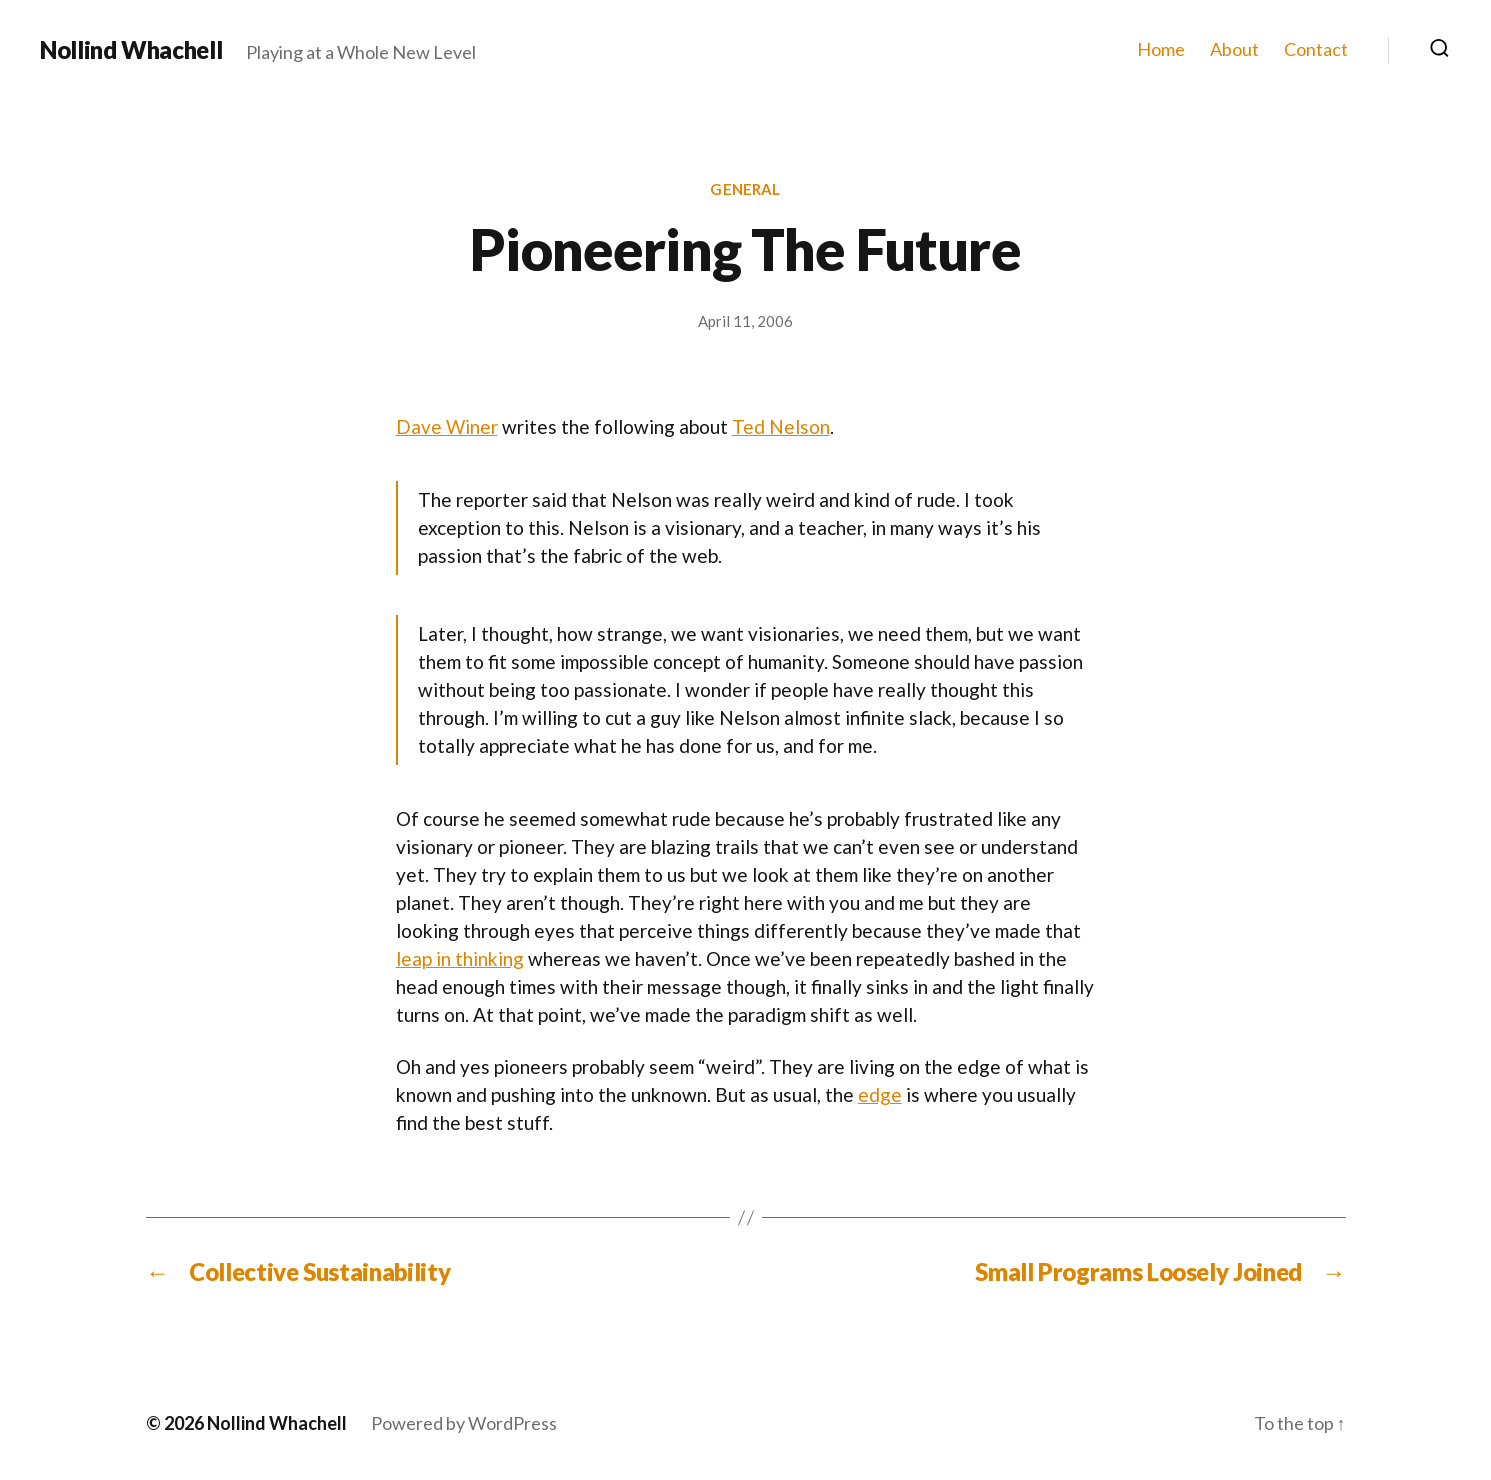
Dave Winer (447, 426)
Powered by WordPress (464, 1423)
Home (1161, 49)
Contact (1316, 49)
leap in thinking (460, 958)
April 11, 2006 (745, 321)
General (745, 189)
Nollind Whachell (131, 50)
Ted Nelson (781, 426)
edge (880, 1094)
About (1234, 49)
